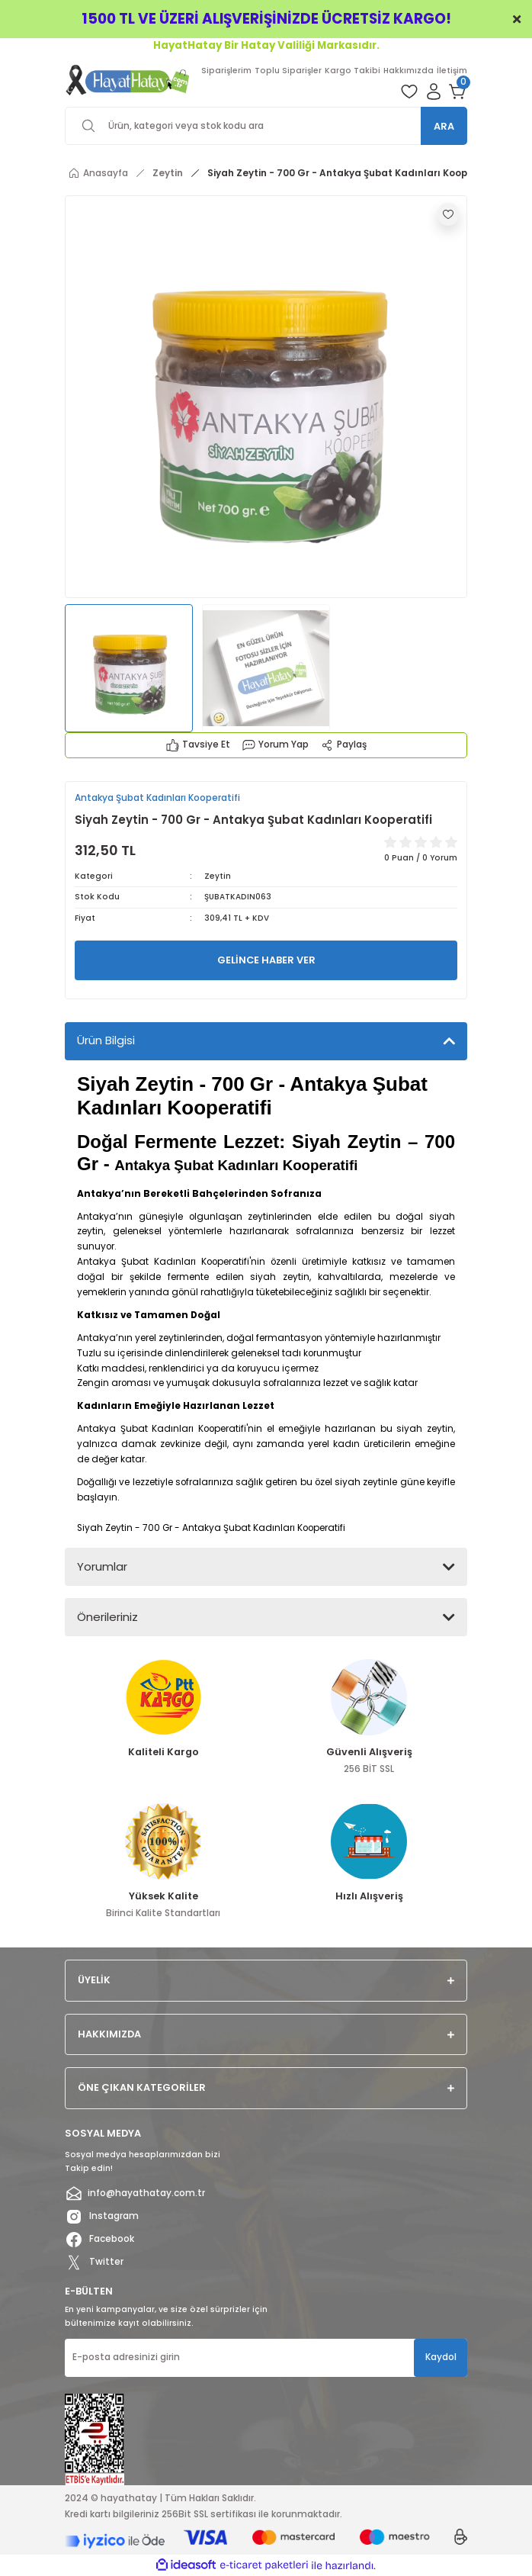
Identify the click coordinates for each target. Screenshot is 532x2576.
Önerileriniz (107, 1617)
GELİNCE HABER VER (266, 960)
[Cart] (458, 91)
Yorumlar (102, 1566)
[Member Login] (434, 91)
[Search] (266, 126)
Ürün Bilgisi (106, 1040)
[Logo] (128, 79)
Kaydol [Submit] (441, 2357)
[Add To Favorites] (448, 214)
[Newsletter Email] (266, 2358)
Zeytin (217, 876)
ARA (444, 126)
